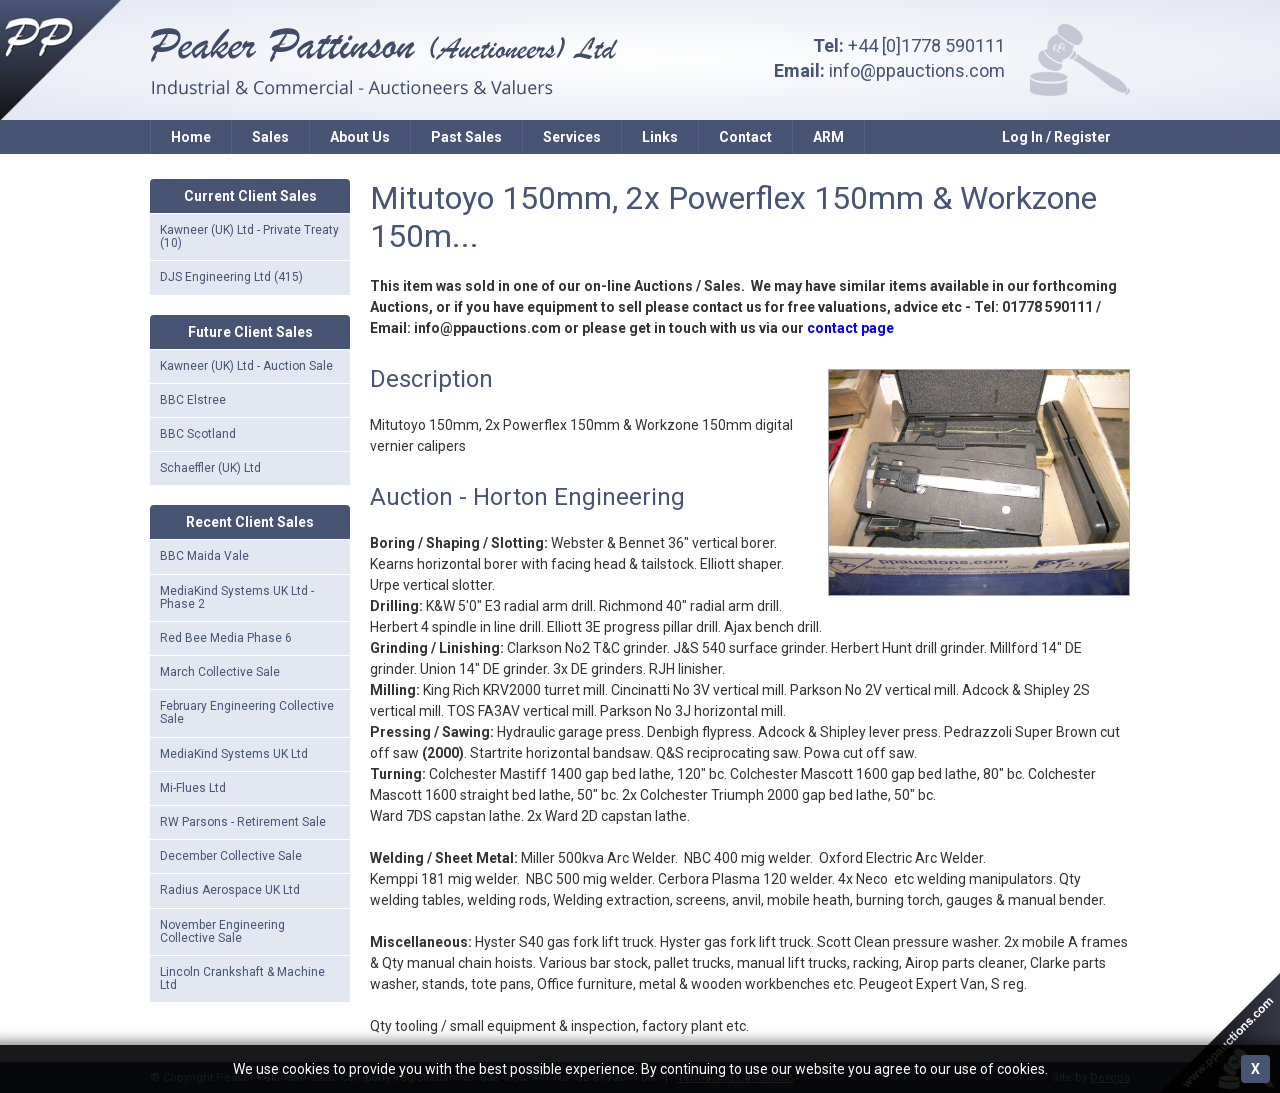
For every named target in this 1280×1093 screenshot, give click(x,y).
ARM (828, 137)
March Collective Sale (220, 672)
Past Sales (466, 137)
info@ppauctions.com (917, 70)
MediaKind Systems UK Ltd (234, 754)
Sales (270, 137)
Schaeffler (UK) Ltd (210, 468)
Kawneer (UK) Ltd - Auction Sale (246, 366)
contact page (850, 328)
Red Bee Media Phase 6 (226, 638)
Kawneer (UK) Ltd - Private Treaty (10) (249, 236)
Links (660, 137)
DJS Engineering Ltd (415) (231, 277)
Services (572, 137)
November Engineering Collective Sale (222, 931)
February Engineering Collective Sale (247, 712)
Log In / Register (1056, 137)
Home (191, 137)
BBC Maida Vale (204, 556)
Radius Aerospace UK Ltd (230, 890)
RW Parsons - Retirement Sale (243, 822)
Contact (745, 137)
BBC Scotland (198, 434)
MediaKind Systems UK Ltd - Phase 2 (237, 597)
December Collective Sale (231, 856)
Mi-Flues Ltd (193, 788)
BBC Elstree (193, 400)
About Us (360, 137)
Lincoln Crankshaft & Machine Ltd (242, 978)
